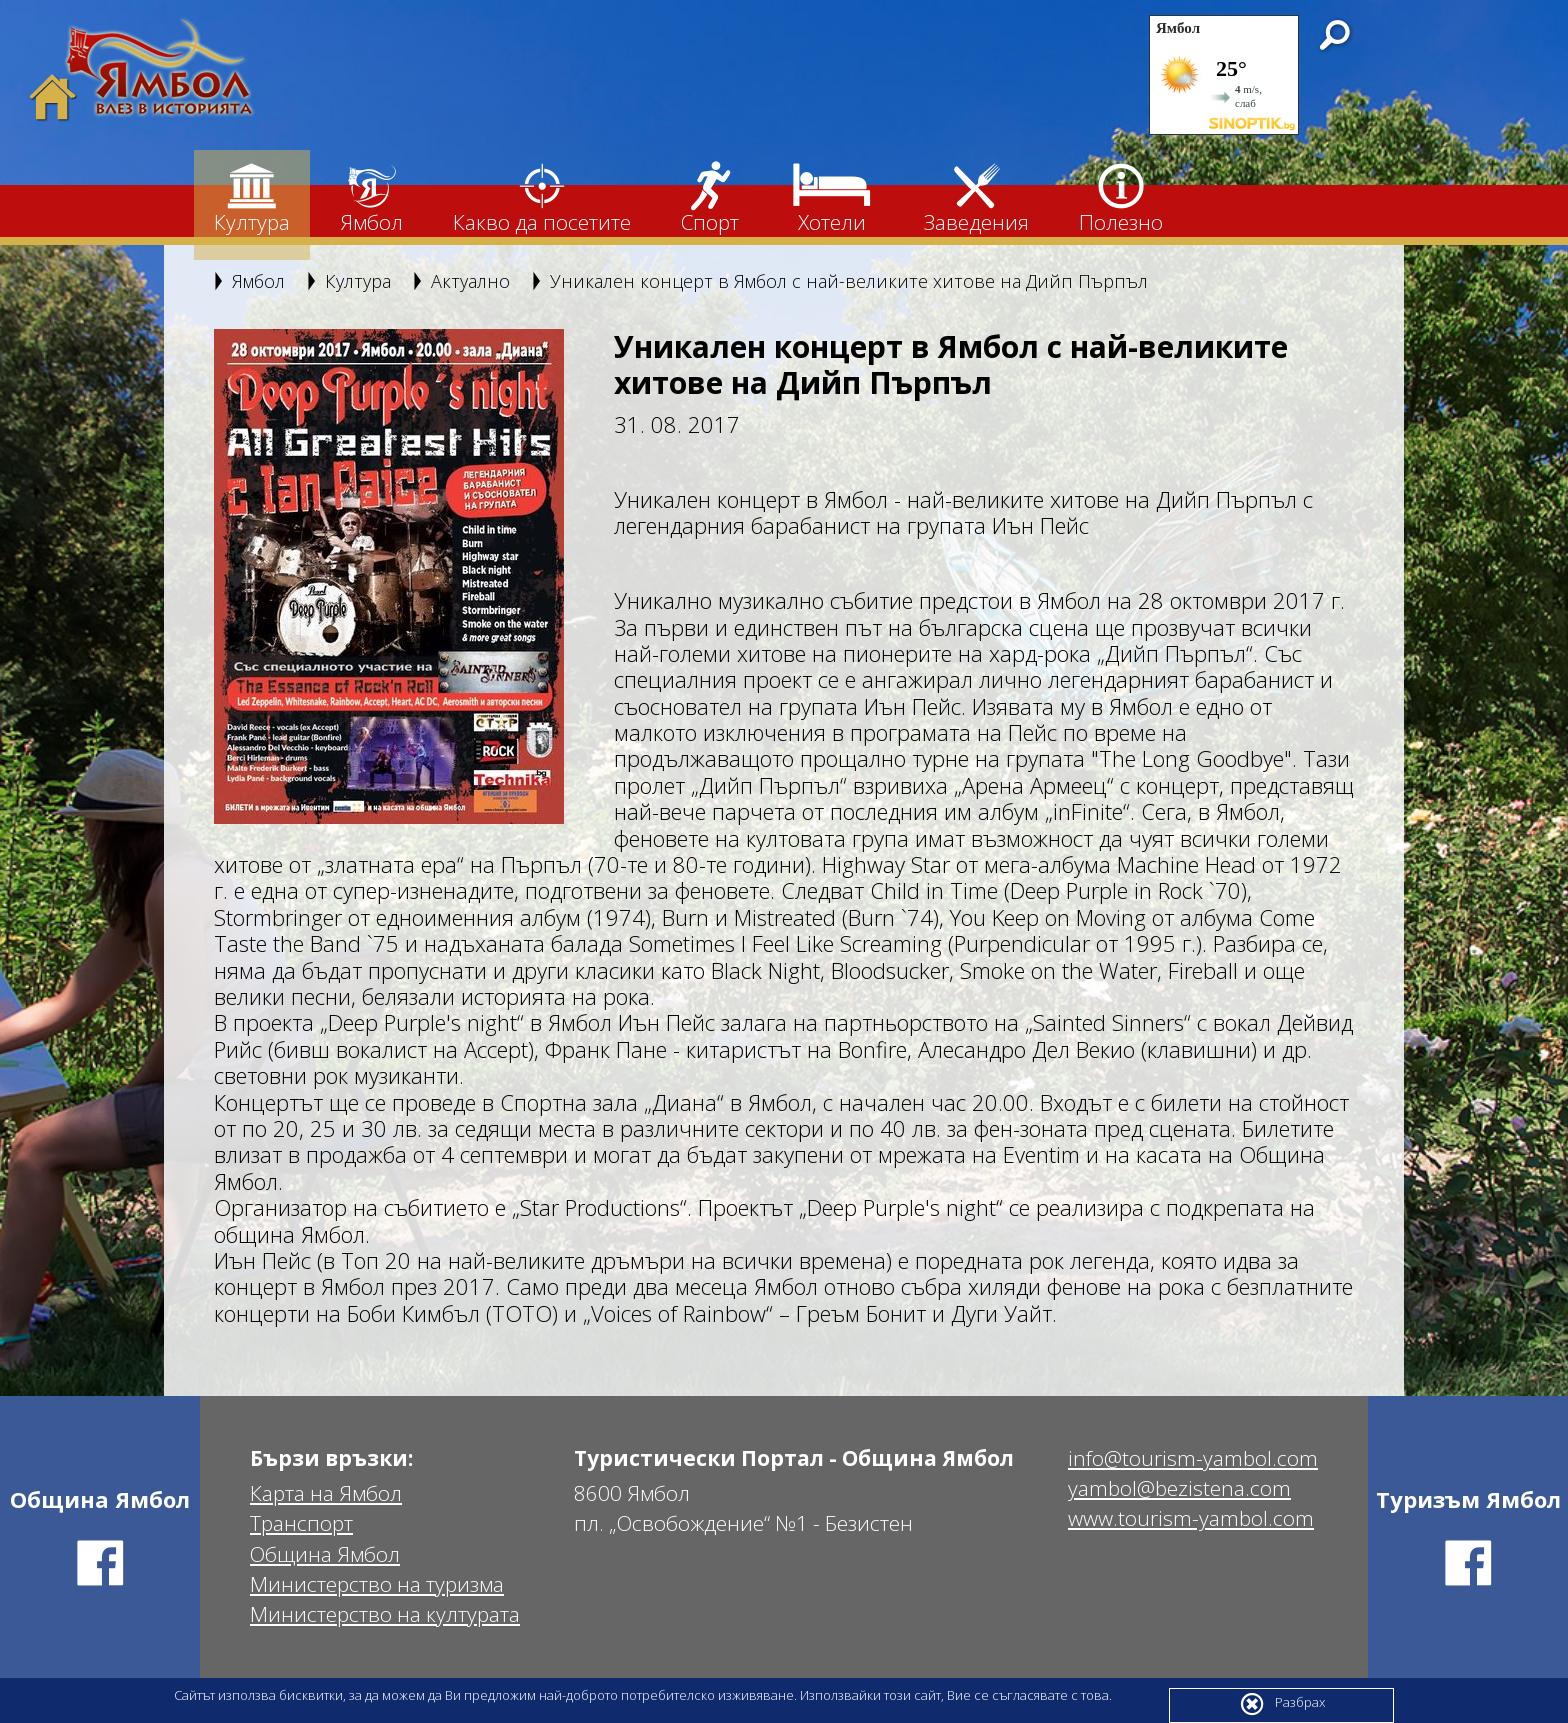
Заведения (976, 198)
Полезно (1121, 198)
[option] (389, 576)
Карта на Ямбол (326, 1493)
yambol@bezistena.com (1179, 1488)
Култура (252, 198)
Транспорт (301, 1523)
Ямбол (371, 198)
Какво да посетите (542, 198)
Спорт (710, 198)
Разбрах (1282, 1704)
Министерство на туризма (377, 1584)
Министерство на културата (385, 1614)
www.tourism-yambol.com (1191, 1518)
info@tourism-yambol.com (1193, 1458)
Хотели (831, 198)
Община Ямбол (325, 1554)
